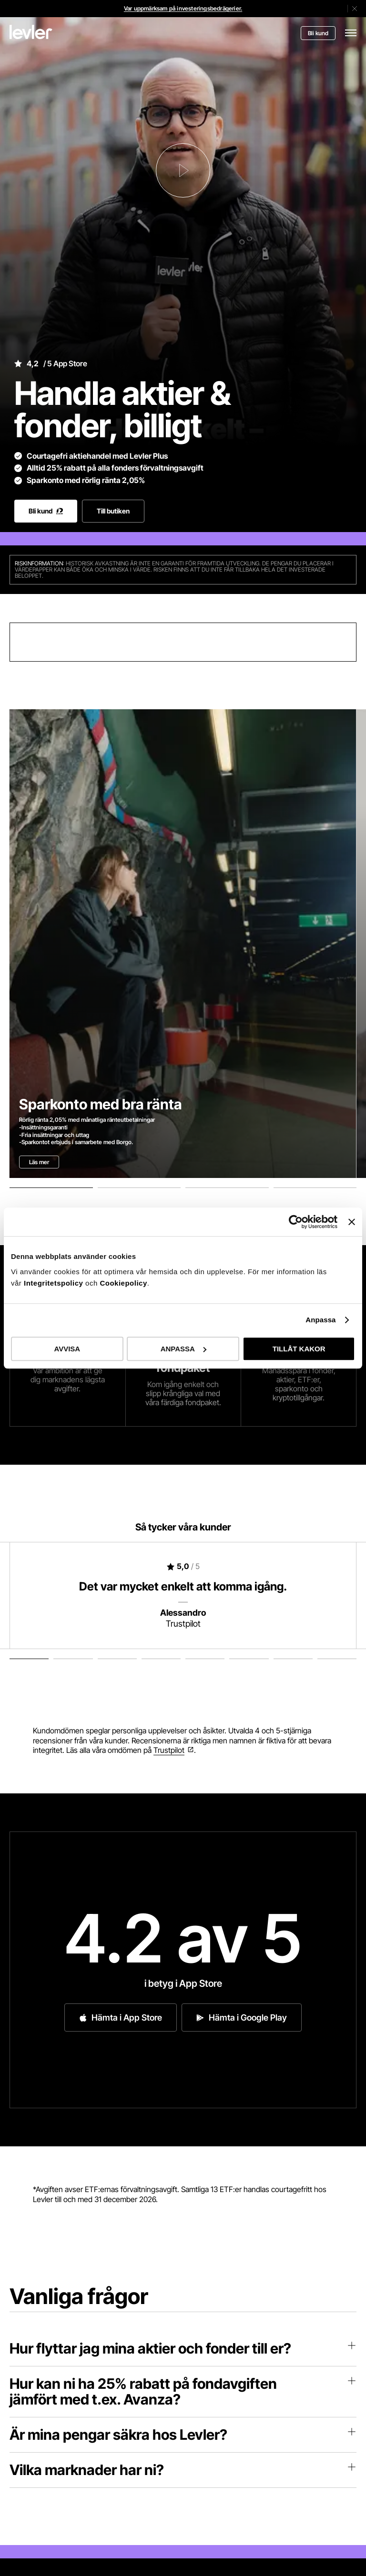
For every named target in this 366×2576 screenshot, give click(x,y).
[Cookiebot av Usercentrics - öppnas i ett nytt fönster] (295, 1222)
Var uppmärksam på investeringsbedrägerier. (183, 8)
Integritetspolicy (54, 1283)
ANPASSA (183, 1349)
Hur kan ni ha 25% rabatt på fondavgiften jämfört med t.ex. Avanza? (183, 2391)
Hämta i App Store (120, 2017)
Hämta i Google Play (241, 2017)
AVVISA (67, 1349)
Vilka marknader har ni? (183, 2469)
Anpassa (320, 1320)
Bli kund (318, 33)
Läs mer (39, 1162)
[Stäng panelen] (351, 1221)
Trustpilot (168, 1750)
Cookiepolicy (123, 1283)
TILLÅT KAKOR (299, 1349)
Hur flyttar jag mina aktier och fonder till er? (183, 2348)
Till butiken (113, 511)
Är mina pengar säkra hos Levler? (183, 2434)
